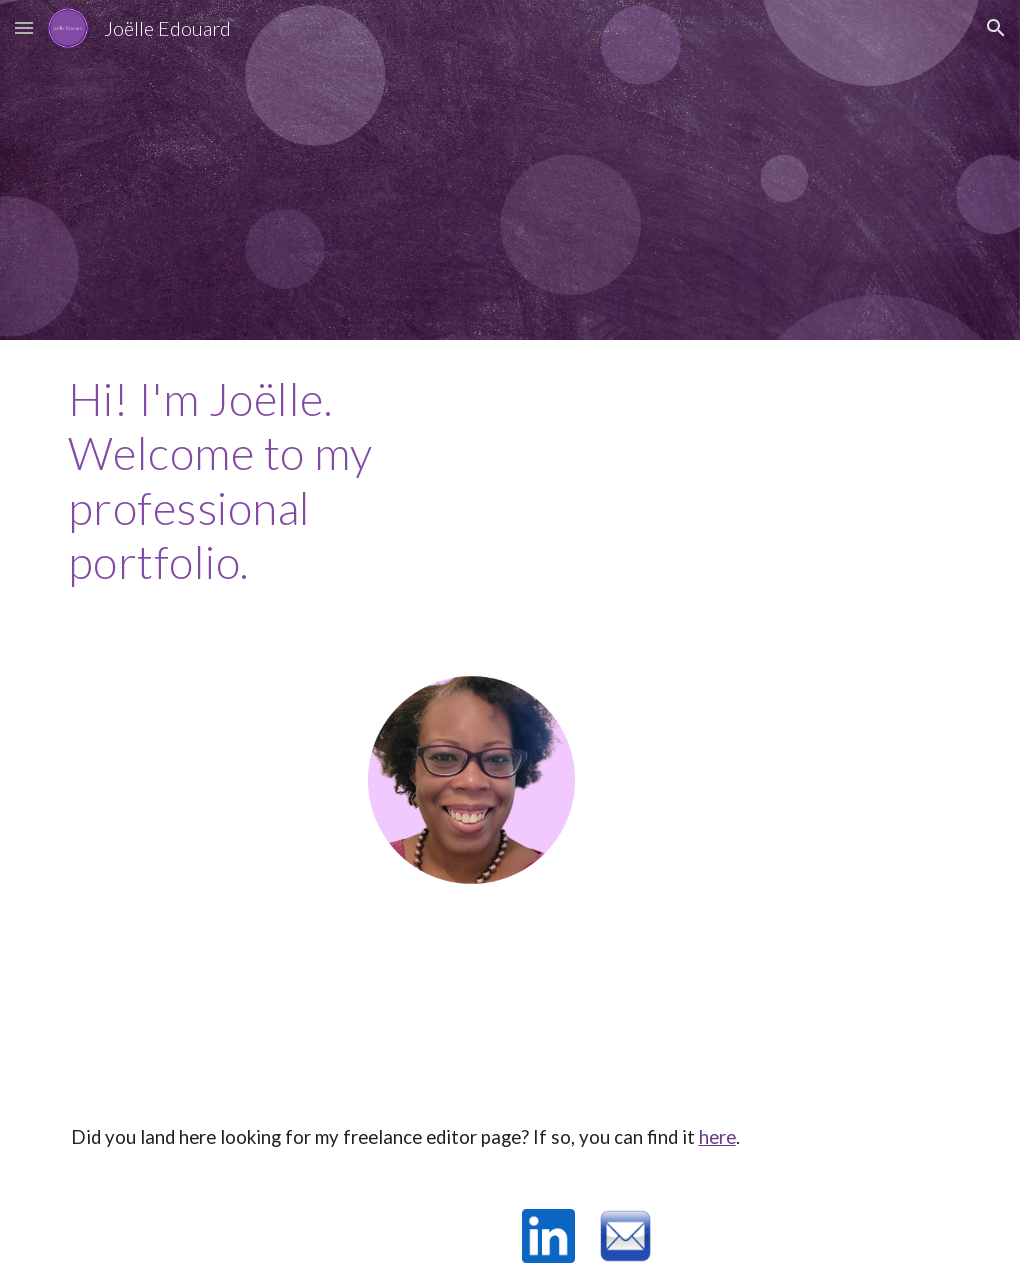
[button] (24, 27)
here (717, 1137)
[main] (241, 481)
